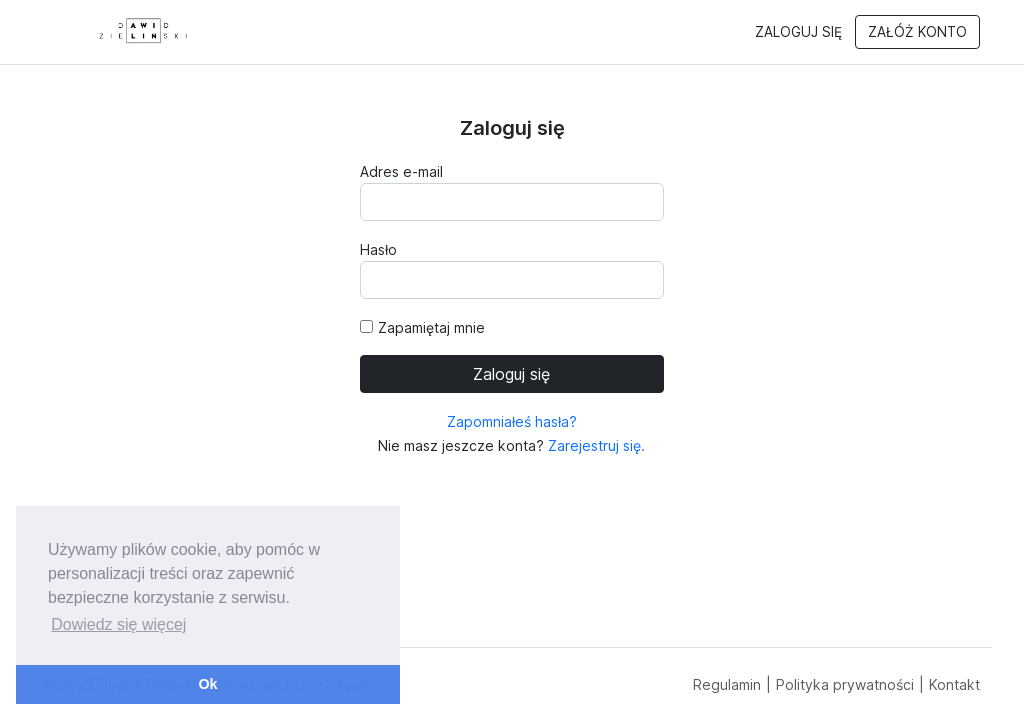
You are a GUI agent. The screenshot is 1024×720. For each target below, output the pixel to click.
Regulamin (727, 684)
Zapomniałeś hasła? (512, 421)
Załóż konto (917, 32)
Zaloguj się (798, 32)
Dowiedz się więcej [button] (118, 624)
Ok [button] (207, 684)
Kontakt (954, 684)
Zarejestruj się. (594, 445)
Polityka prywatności (845, 684)
